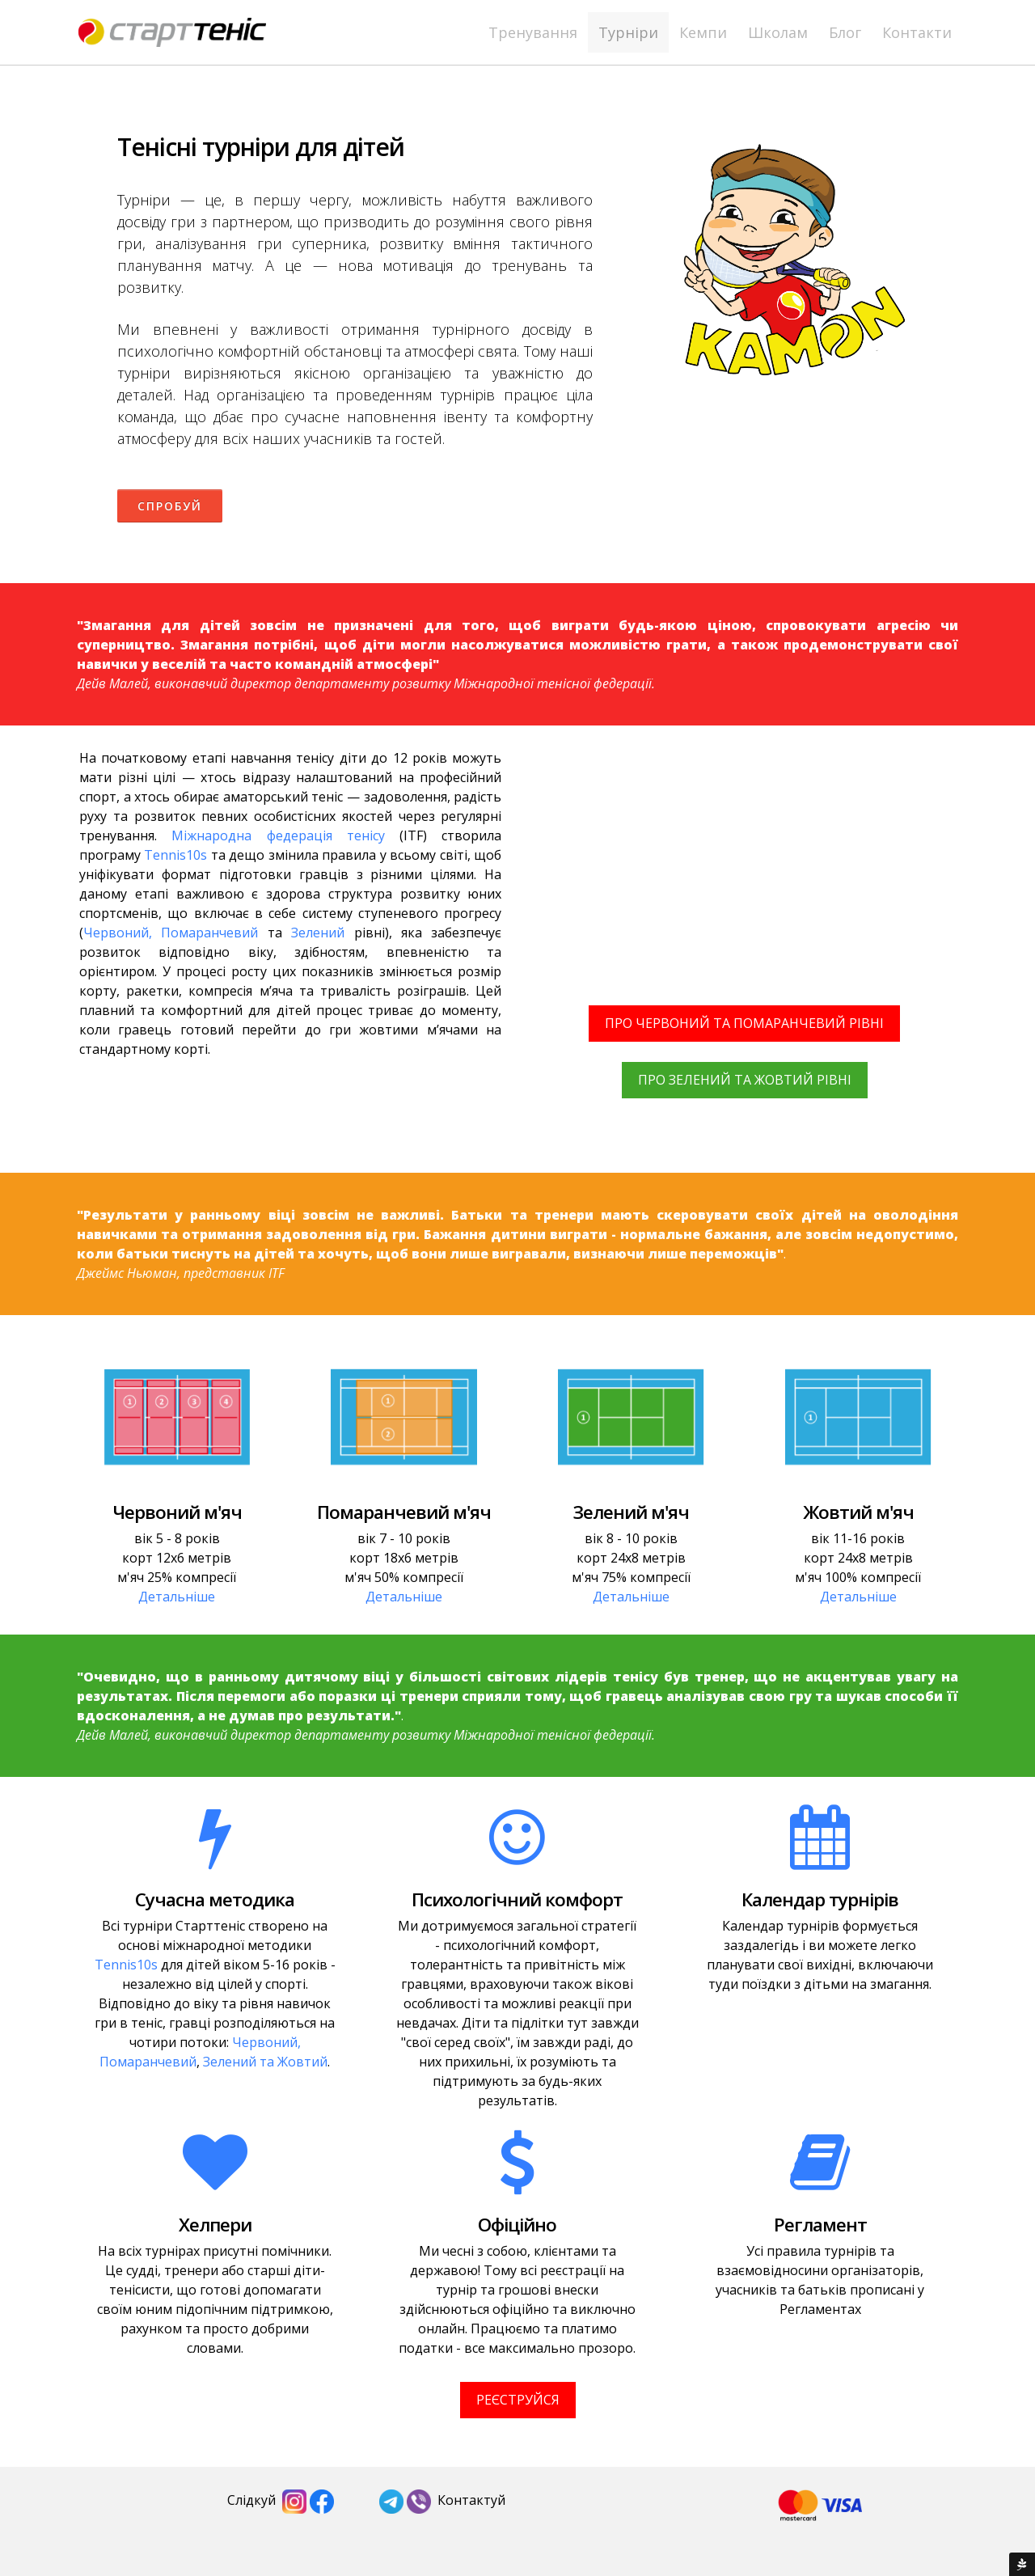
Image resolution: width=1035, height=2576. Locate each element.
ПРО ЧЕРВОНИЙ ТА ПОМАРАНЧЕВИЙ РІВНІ (744, 1023)
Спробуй (169, 506)
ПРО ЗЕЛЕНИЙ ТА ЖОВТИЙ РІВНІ (744, 1080)
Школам (778, 32)
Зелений (317, 932)
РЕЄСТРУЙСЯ (518, 2400)
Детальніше (176, 1596)
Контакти (917, 32)
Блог (845, 32)
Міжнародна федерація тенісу (278, 835)
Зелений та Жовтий (265, 2062)
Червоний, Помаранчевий (170, 932)
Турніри (628, 32)
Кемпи (703, 32)
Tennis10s (175, 855)
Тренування (532, 32)
